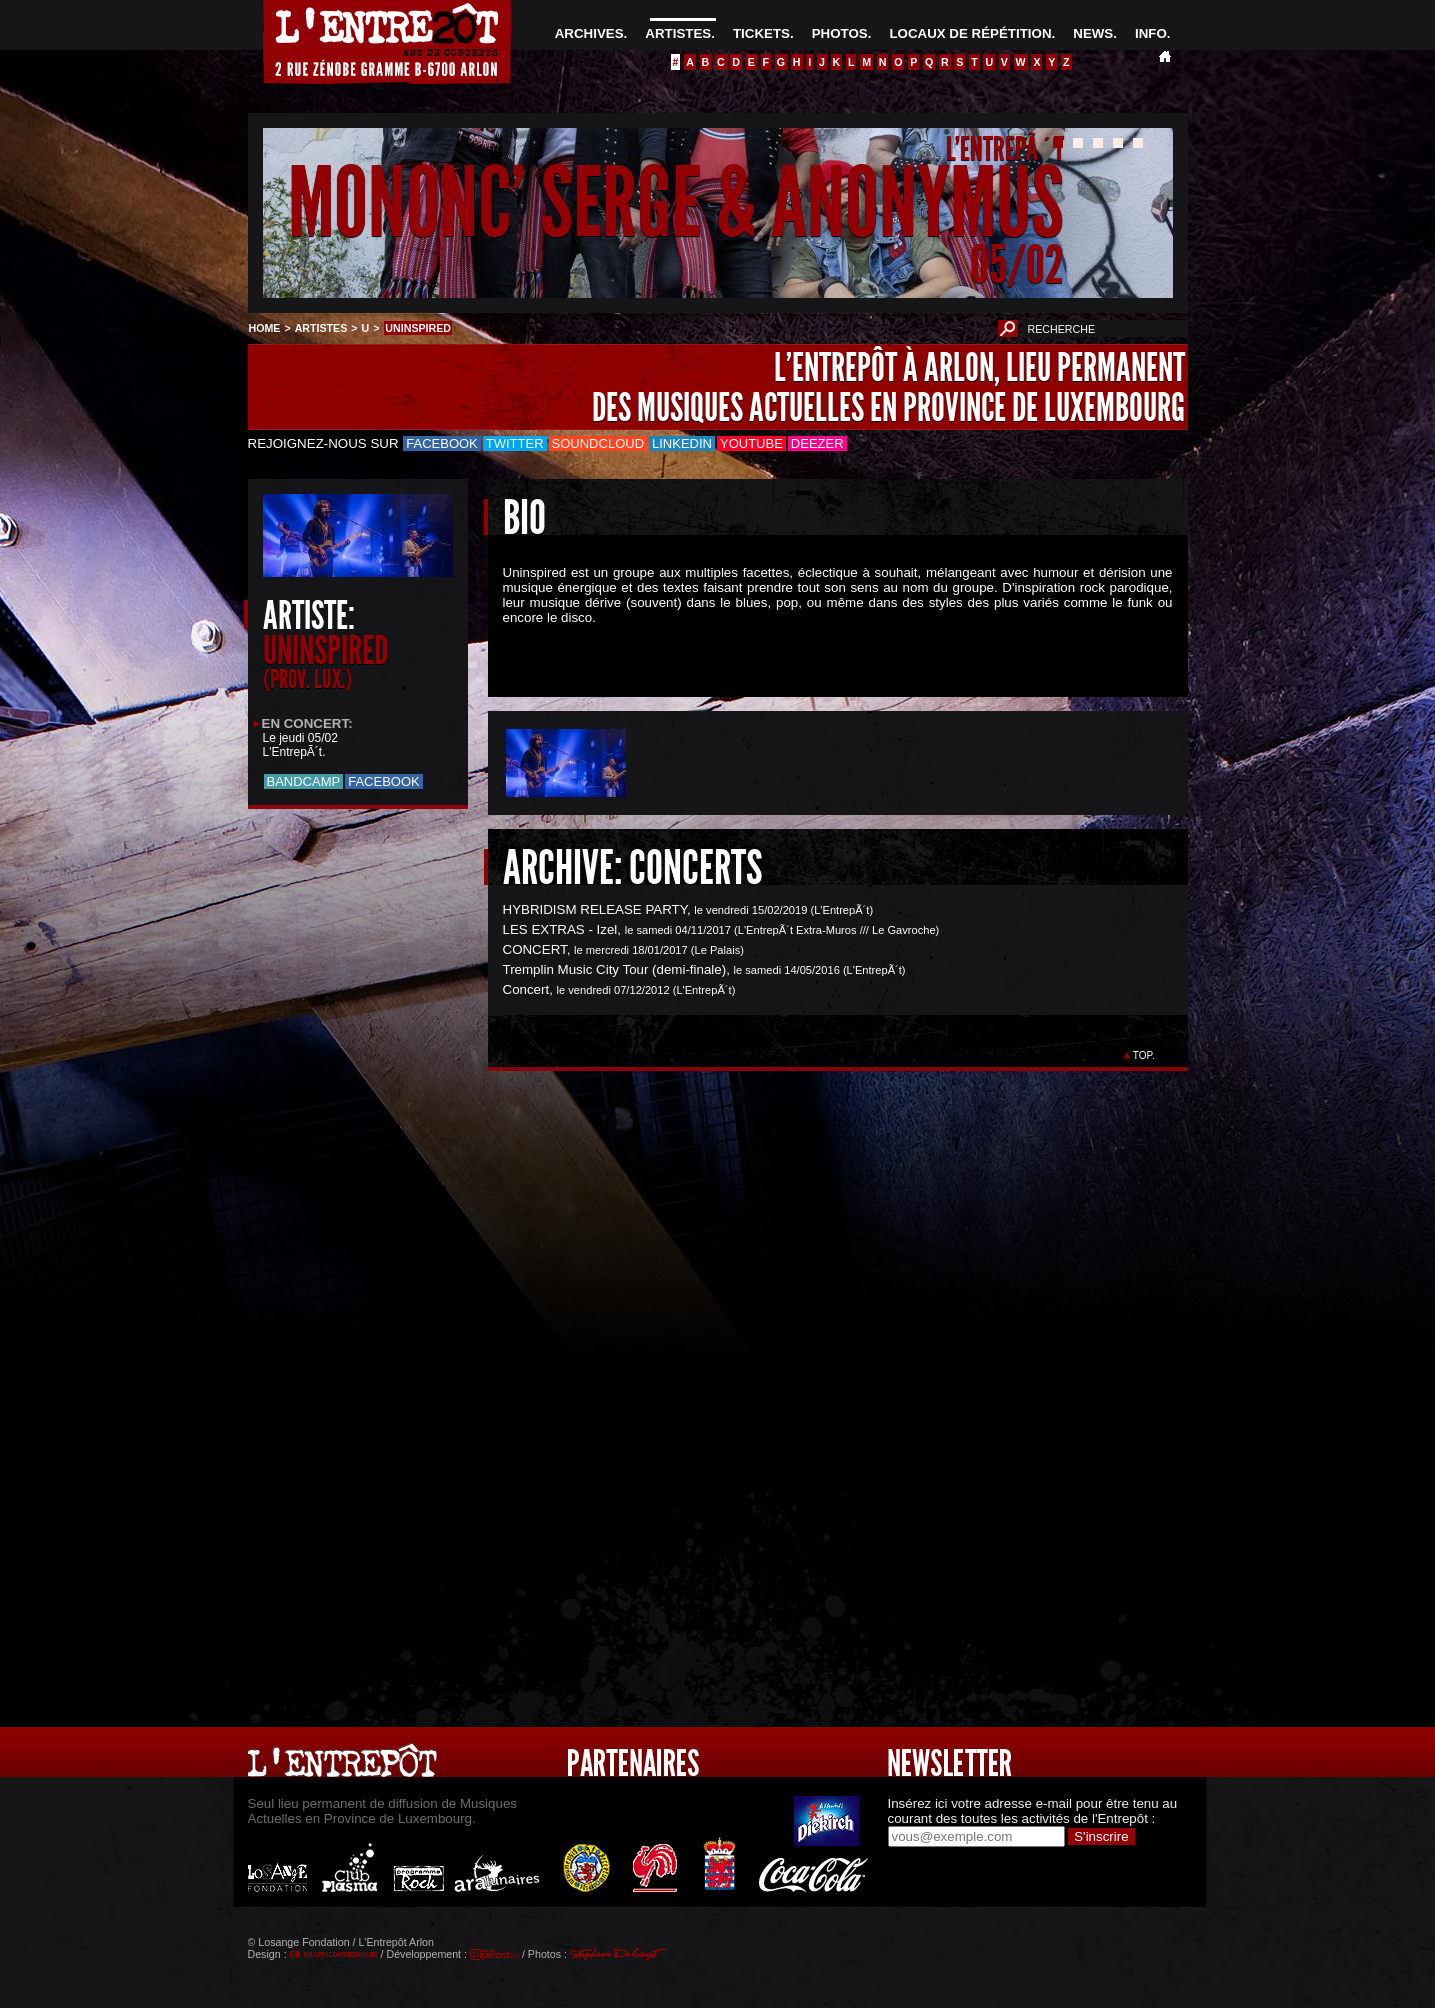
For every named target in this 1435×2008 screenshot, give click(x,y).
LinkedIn (682, 443)
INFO (1151, 33)
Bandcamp (304, 781)
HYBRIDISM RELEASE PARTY (595, 909)
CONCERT (535, 949)
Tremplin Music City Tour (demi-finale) (615, 969)
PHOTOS (840, 33)
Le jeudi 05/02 (300, 738)
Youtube (751, 443)
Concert (526, 989)
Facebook (442, 443)
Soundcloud (598, 443)
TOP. (1143, 1055)
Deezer (817, 443)
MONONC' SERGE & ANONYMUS (676, 203)
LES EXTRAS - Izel (560, 929)
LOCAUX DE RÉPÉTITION (970, 33)
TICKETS (761, 33)
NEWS (1093, 33)
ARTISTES (678, 33)
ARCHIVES (589, 33)
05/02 (1017, 264)
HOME (265, 328)
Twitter (515, 443)
